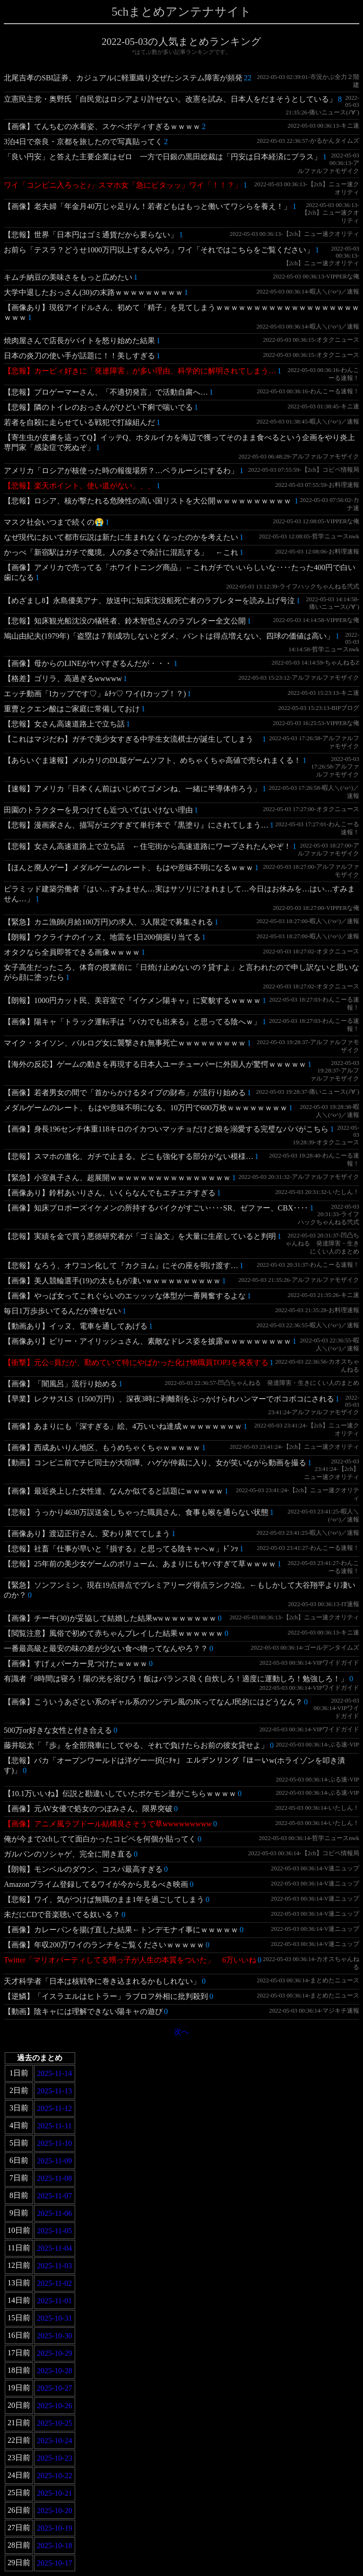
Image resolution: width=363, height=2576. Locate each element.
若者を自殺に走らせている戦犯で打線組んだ (79, 422)
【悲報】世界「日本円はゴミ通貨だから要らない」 (91, 235)
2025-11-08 (54, 2178)
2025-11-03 (54, 2266)
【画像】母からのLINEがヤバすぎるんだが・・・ (88, 663)
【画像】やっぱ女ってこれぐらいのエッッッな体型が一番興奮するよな (125, 1296)
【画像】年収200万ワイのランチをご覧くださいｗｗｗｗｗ (104, 1945)
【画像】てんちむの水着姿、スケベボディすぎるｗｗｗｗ (102, 126)
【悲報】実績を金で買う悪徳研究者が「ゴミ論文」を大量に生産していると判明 (140, 1236)
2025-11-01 (54, 2301)
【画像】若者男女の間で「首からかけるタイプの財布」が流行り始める (125, 1093)
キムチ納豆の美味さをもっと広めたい (68, 277)
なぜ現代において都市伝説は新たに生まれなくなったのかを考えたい (121, 537)
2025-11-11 (54, 2126)
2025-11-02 (54, 2283)
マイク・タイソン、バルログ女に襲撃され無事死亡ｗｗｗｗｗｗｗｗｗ (125, 1043)
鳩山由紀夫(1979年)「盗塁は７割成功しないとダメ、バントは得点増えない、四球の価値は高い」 (169, 636)
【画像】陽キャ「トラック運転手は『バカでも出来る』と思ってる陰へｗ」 (132, 1022)
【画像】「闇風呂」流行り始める (60, 1384)
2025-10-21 (54, 2493)
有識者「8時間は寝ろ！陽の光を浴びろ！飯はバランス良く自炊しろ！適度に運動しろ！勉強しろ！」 (176, 1679)
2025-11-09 (54, 2161)
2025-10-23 (54, 2458)
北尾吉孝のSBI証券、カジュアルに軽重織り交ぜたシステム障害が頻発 (123, 78)
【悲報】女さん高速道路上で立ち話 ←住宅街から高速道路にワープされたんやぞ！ (147, 846)
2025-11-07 (54, 2196)
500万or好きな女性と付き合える (58, 1730)
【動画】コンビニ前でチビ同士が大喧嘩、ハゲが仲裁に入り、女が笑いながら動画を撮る (155, 1463)
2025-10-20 (54, 2511)
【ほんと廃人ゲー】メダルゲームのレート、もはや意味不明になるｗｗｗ (128, 868)
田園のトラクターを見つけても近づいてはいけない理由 (98, 810)
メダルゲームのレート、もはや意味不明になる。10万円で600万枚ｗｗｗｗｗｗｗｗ (145, 1108)
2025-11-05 (54, 2231)
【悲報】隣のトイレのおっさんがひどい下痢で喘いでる (98, 407)
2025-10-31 (54, 2318)
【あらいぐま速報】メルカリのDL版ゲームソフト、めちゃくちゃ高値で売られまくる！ (152, 760)
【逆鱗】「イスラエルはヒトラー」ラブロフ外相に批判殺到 (106, 1996)
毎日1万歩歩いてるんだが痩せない (62, 1311)
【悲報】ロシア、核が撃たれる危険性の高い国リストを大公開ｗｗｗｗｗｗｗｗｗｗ (148, 501)
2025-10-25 (54, 2423)
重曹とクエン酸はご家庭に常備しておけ (72, 709)
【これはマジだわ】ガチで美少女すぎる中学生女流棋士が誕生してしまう (132, 739)
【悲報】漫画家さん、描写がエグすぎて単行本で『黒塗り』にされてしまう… (136, 825)
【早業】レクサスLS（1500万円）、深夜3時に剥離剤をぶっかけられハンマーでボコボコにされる (169, 1399)
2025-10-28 (54, 2371)
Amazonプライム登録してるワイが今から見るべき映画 (96, 1884)
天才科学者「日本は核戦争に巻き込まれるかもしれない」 (102, 1981)
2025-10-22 (54, 2476)
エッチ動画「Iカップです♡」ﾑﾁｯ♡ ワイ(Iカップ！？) (95, 694)
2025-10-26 (54, 2406)
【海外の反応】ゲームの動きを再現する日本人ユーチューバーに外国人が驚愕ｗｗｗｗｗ (155, 1064)
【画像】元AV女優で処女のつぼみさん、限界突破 (88, 1809)
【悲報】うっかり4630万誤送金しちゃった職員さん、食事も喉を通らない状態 (136, 1512)
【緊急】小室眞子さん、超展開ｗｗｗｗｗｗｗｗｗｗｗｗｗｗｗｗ (117, 1178)
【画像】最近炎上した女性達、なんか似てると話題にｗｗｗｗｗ (113, 1491)
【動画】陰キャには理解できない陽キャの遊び (83, 2011)
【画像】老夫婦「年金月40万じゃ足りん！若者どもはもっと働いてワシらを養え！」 (147, 206)
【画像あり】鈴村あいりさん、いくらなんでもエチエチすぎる (110, 1193)
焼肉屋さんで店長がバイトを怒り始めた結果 (79, 341)
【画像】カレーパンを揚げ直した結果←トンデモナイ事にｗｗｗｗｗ (121, 1930)
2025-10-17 (54, 2563)
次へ (181, 2032)
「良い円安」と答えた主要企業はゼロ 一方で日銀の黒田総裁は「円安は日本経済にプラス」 (162, 157)
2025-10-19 (54, 2528)
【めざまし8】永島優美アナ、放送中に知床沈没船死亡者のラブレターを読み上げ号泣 (149, 600)
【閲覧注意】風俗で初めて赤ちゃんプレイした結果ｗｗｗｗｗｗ (113, 1633)
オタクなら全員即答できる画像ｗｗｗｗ (72, 952)
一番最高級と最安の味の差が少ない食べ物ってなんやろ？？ (106, 1648)
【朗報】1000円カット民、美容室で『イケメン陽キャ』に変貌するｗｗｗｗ (132, 1000)
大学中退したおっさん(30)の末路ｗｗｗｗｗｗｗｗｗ (93, 292)
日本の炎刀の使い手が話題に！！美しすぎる (79, 356)
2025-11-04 (54, 2248)
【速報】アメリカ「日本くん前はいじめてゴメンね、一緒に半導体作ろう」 (132, 789)
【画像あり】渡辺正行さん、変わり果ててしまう (87, 1534)
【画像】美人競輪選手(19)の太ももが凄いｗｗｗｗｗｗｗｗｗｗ (112, 1281)
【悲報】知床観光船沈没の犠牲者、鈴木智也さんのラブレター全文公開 (125, 621)
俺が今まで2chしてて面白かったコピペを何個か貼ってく (100, 1839)
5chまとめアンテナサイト (181, 11)
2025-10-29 (54, 2353)
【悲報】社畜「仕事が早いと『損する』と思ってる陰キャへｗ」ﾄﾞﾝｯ (121, 1549)
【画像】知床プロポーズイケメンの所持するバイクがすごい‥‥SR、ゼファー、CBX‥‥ (156, 1208)
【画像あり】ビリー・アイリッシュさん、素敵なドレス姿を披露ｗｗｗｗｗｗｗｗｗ (147, 1341)
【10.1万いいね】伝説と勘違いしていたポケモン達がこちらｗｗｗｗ (120, 1793)
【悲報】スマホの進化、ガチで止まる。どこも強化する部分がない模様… (128, 1156)
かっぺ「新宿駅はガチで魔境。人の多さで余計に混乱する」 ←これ (121, 552)
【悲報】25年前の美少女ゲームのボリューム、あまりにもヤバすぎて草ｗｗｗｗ (140, 1564)
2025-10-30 (54, 2336)
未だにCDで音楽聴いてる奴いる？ (62, 1914)
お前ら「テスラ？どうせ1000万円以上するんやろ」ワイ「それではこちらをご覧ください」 (159, 250)
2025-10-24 (54, 2441)
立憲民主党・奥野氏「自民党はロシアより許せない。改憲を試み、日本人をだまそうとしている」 (170, 99)
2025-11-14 (54, 2073)
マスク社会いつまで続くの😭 (54, 522)
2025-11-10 (54, 2143)
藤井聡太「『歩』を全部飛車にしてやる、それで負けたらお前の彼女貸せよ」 (136, 1745)
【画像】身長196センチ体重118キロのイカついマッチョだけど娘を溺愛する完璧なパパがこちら (166, 1129)
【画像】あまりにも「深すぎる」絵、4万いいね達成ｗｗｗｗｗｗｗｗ (123, 1426)
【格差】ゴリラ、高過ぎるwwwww (63, 678)
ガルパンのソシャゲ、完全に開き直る (68, 1854)
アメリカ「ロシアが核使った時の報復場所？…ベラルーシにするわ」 (121, 471)
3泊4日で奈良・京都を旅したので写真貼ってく (83, 142)
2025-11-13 (54, 2091)
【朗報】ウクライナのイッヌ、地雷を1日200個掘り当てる (102, 937)
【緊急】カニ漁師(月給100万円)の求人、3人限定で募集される (108, 922)
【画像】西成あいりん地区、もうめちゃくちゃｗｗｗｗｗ (102, 1448)
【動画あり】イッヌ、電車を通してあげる (75, 1326)
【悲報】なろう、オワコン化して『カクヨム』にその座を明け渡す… (121, 1266)
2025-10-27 (54, 2388)
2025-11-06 (54, 2213)
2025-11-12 (54, 2108)
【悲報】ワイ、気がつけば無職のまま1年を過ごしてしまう (104, 1899)
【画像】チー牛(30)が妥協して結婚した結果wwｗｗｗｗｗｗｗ (110, 1618)
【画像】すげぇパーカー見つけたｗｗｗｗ (75, 1664)
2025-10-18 (54, 2545)
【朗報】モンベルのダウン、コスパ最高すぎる (83, 1869)
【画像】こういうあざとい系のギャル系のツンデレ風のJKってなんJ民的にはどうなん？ (153, 1702)
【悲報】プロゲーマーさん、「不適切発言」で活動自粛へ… (106, 392)
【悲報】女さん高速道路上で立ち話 (64, 724)
